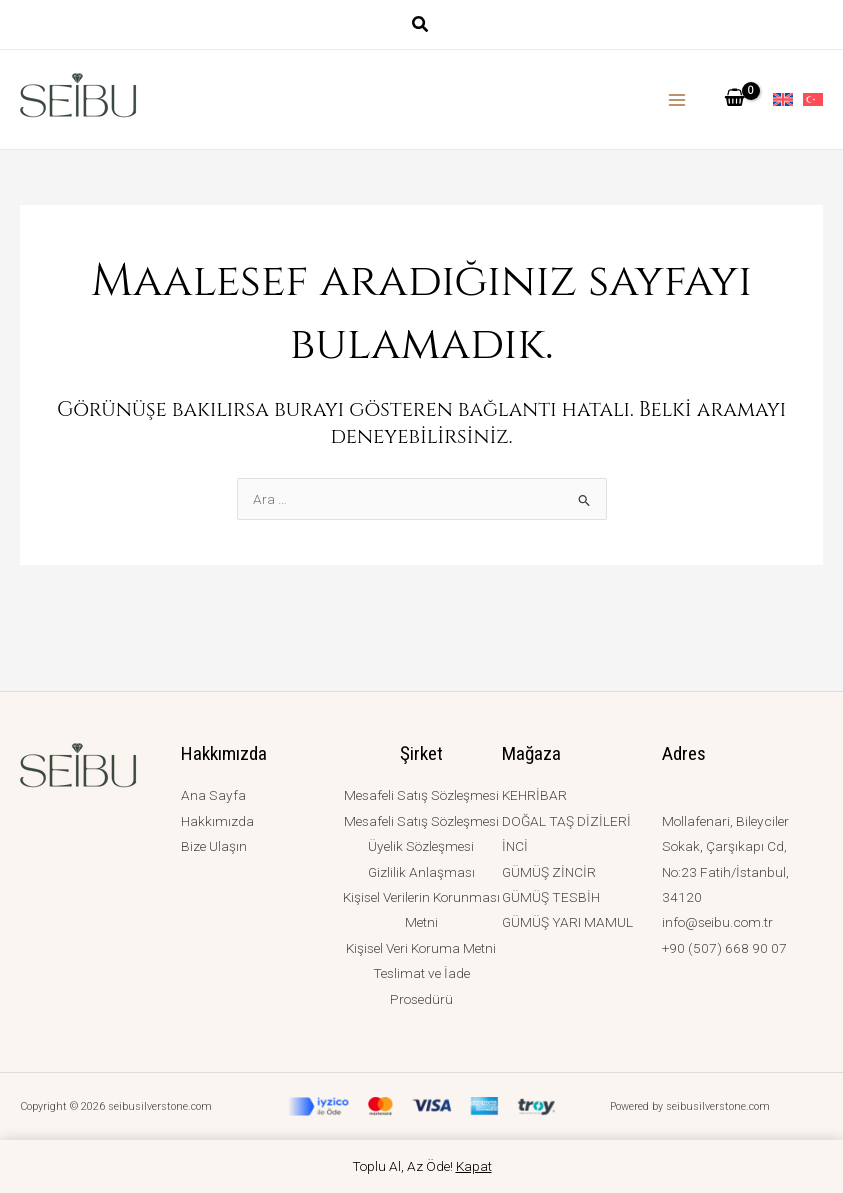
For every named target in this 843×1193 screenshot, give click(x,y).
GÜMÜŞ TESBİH (551, 897)
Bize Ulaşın (214, 846)
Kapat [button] (474, 1166)
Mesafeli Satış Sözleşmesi (421, 795)
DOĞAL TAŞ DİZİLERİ (566, 821)
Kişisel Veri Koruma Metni (421, 948)
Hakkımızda (217, 821)
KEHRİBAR (534, 795)
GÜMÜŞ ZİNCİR (549, 872)
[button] (421, 26)
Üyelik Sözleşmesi (421, 846)
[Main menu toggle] (677, 99)
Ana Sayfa (213, 795)
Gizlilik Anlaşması (421, 872)
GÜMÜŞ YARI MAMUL (567, 922)
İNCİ (515, 846)
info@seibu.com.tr (717, 922)
